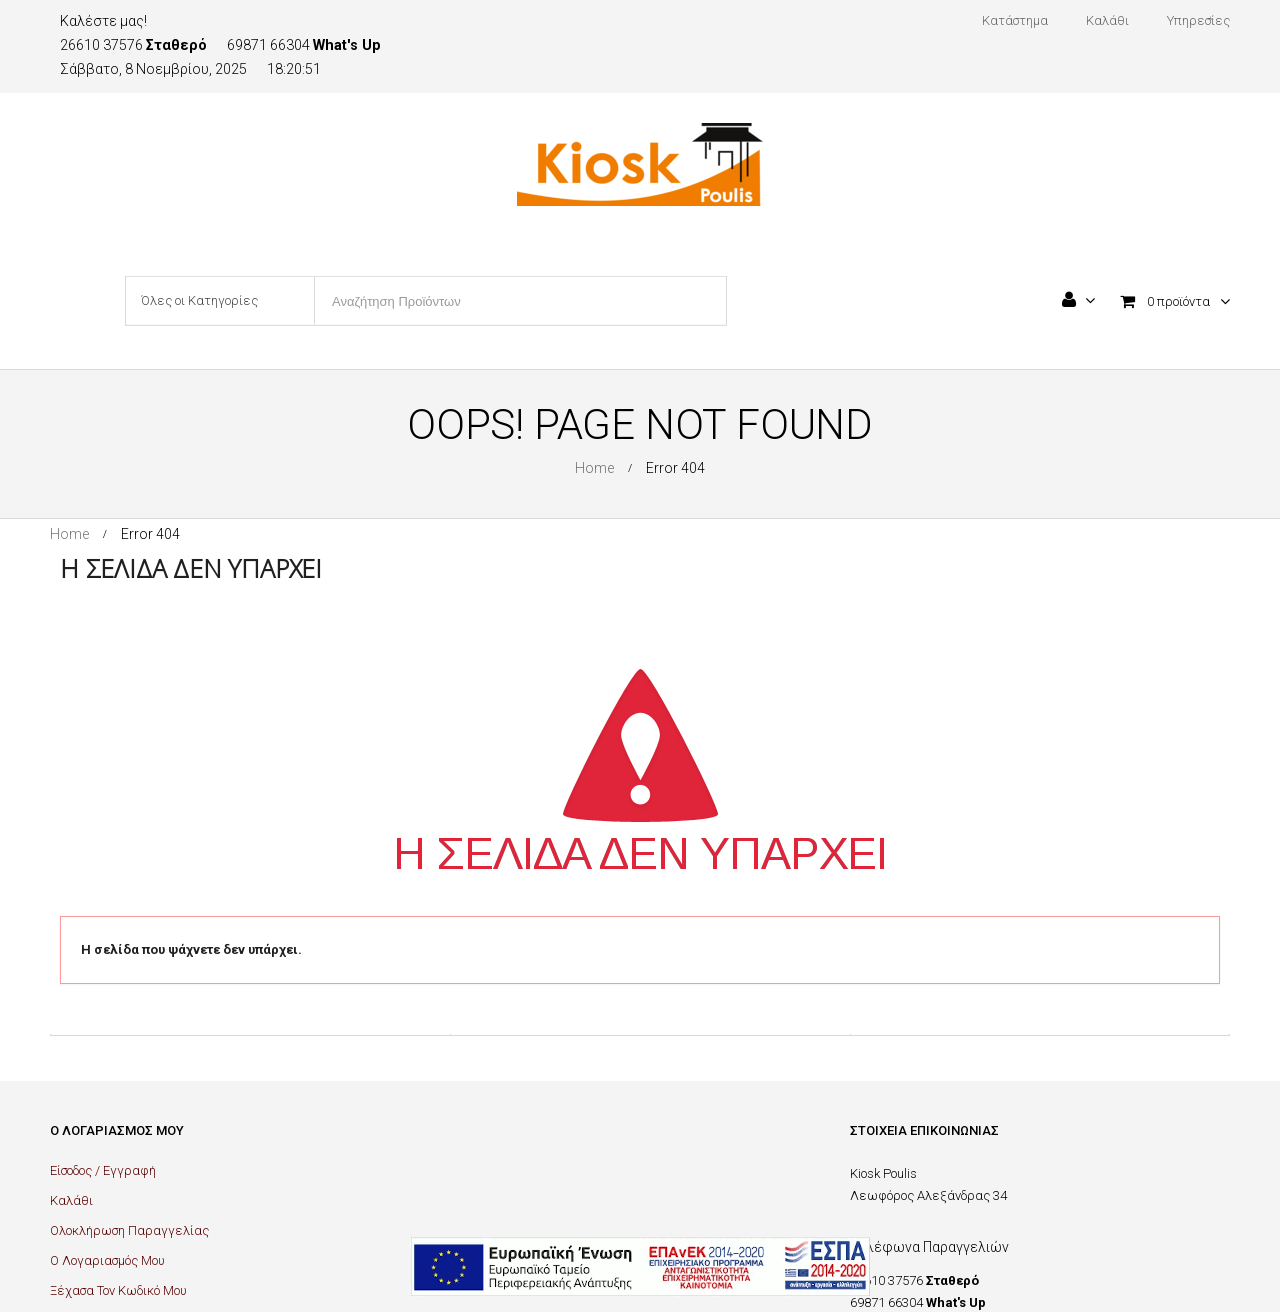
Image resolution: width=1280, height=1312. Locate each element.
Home (594, 468)
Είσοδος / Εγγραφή (103, 1170)
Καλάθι (71, 1200)
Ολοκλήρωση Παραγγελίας (129, 1230)
